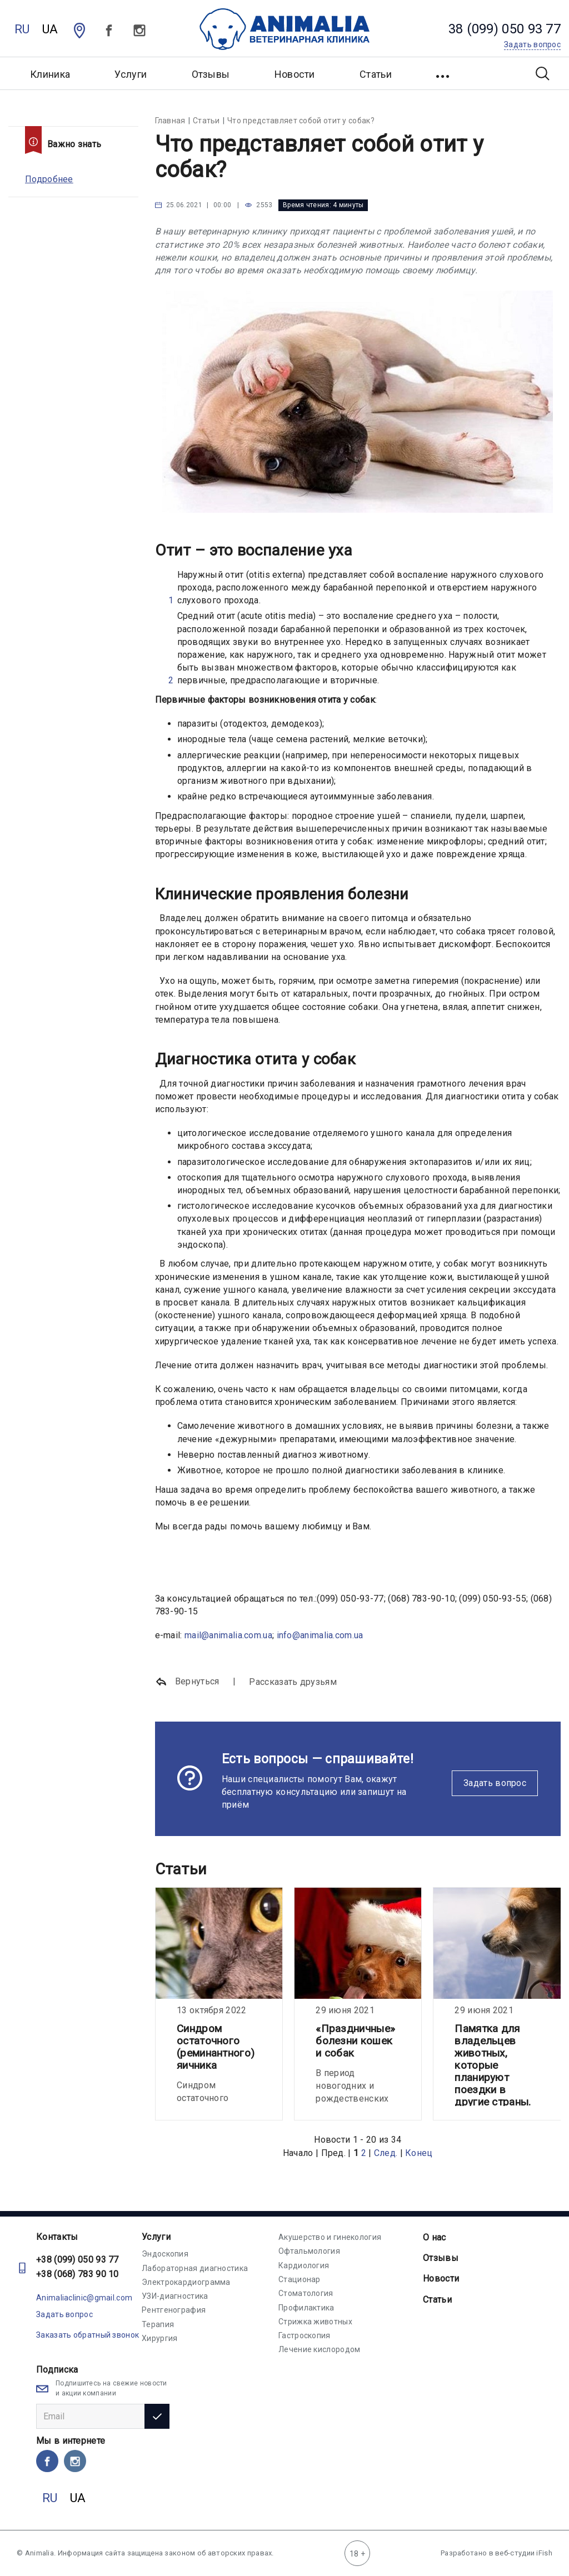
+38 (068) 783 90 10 (77, 2274)
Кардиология (303, 2265)
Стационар (299, 2279)
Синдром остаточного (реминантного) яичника (215, 2047)
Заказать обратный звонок (87, 2334)
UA (50, 29)
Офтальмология (309, 2251)
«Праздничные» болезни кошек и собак (355, 2040)
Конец (419, 2153)
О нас (434, 2237)
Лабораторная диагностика (195, 2268)
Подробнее (49, 179)
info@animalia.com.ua (320, 1635)
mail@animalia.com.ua (228, 1635)
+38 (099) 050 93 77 (77, 2259)
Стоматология (305, 2293)
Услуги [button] (130, 74)
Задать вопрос (494, 1783)
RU (22, 29)
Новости (294, 74)
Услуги (156, 2237)
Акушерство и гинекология (329, 2237)
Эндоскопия (165, 2253)
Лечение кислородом (319, 2349)
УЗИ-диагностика (175, 2296)
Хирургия (159, 2338)
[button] (443, 73)
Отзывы (211, 74)
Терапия (158, 2324)
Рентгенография (174, 2309)
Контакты (57, 2237)
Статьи (376, 74)
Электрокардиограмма (186, 2282)
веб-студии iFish (523, 2553)
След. (386, 2153)
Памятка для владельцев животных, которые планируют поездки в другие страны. (493, 2065)
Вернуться (187, 1681)
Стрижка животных (315, 2321)
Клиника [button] (50, 74)
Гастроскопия (304, 2335)
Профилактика (306, 2307)
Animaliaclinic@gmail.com (84, 2297)
